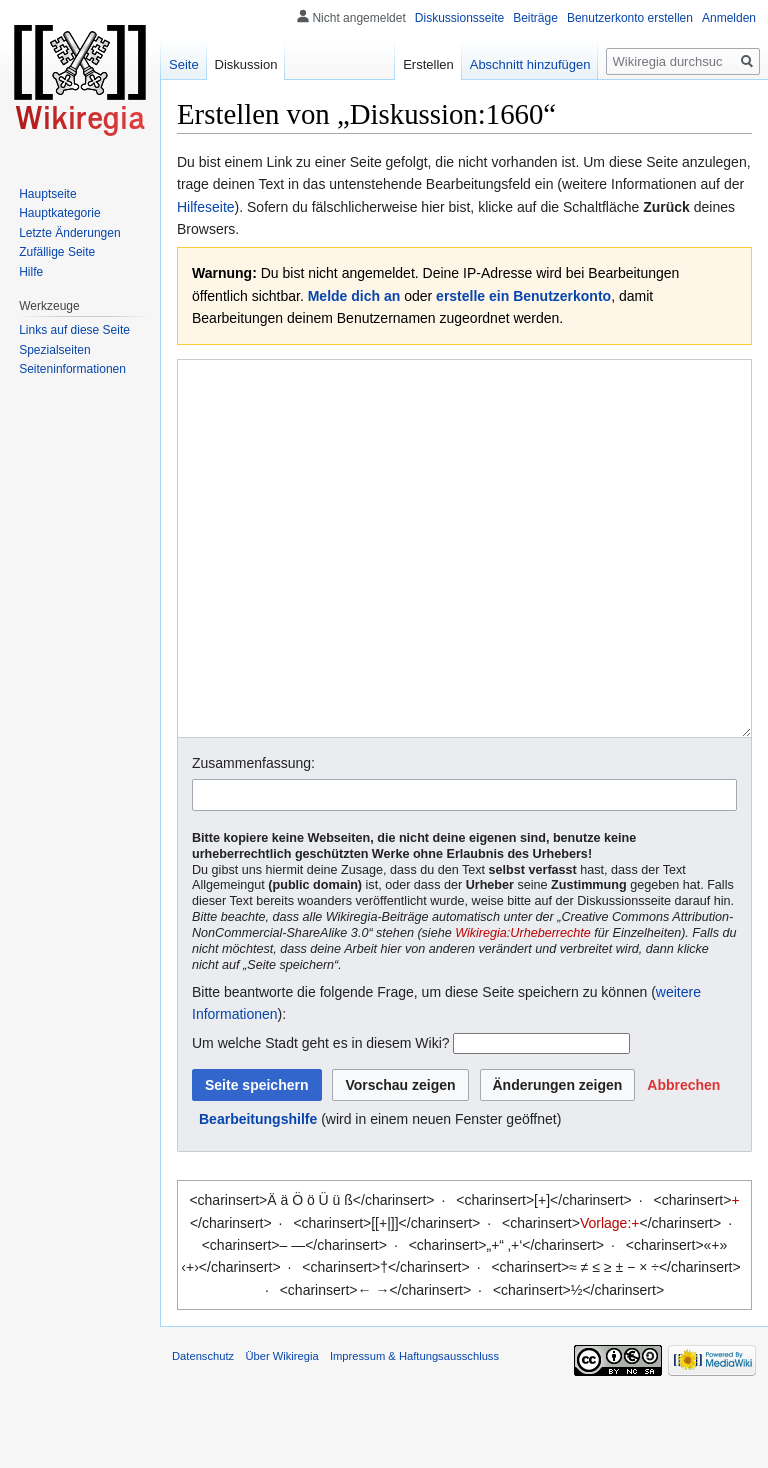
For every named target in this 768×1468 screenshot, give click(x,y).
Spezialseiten (54, 350)
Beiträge (535, 18)
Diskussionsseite (459, 18)
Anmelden (729, 18)
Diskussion (246, 64)
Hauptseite (47, 194)
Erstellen (428, 64)
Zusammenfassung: (253, 838)
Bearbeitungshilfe (258, 1194)
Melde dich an (354, 296)
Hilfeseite (206, 207)
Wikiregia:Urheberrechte (523, 1008)
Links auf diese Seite (74, 330)
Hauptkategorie (59, 213)
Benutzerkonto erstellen (630, 18)
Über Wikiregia (281, 1431)
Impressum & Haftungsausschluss (414, 1431)
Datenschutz (203, 1431)
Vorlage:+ (610, 1298)
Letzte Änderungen (69, 233)
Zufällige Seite (57, 252)
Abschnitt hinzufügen (530, 64)
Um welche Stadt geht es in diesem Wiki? (321, 1118)
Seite (184, 64)
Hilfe (31, 272)
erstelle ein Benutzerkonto (523, 296)
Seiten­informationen (72, 369)
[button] (683, 1160)
